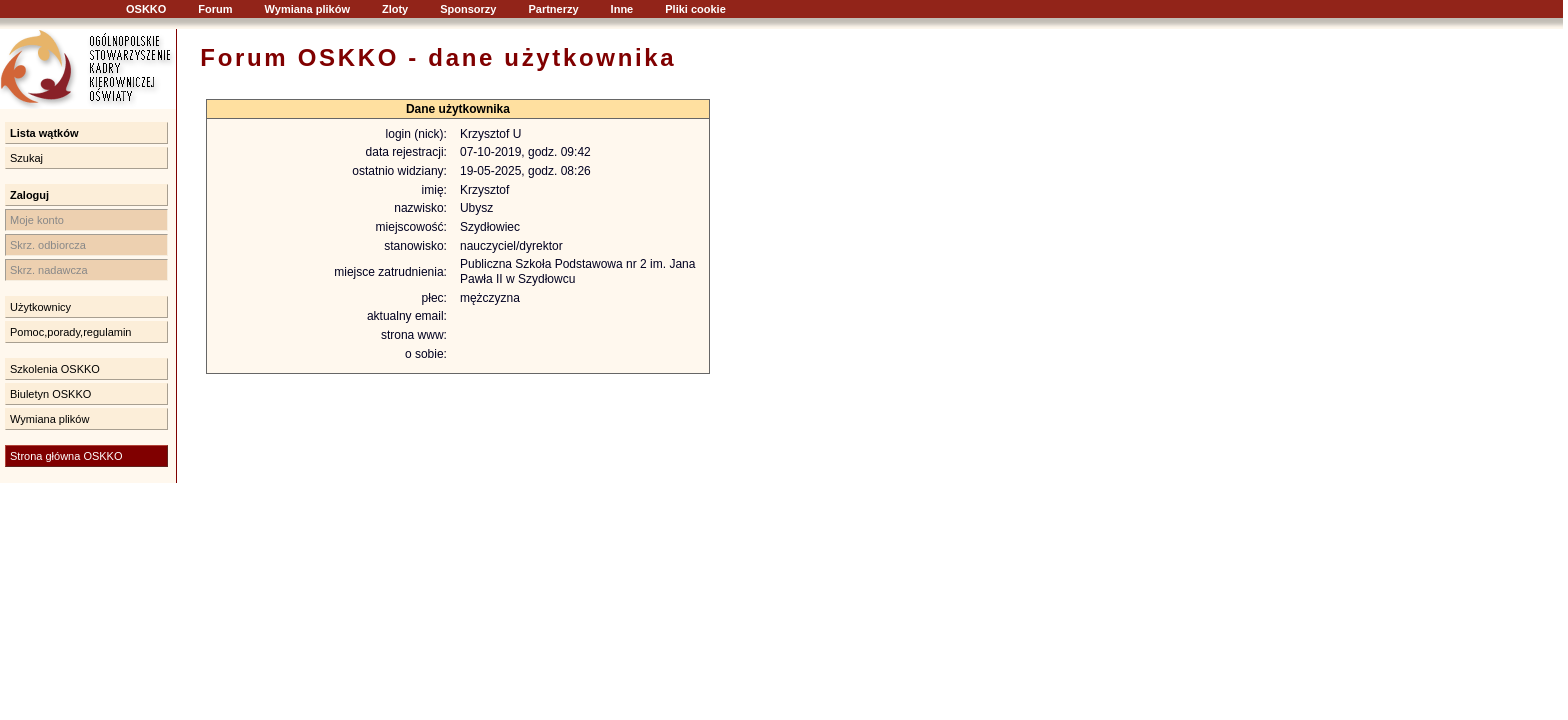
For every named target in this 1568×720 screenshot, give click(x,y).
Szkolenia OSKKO (55, 369)
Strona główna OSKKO (66, 456)
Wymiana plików (307, 9)
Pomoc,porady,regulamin (70, 332)
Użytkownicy (40, 307)
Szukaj (26, 158)
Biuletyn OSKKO (50, 394)
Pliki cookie (695, 9)
